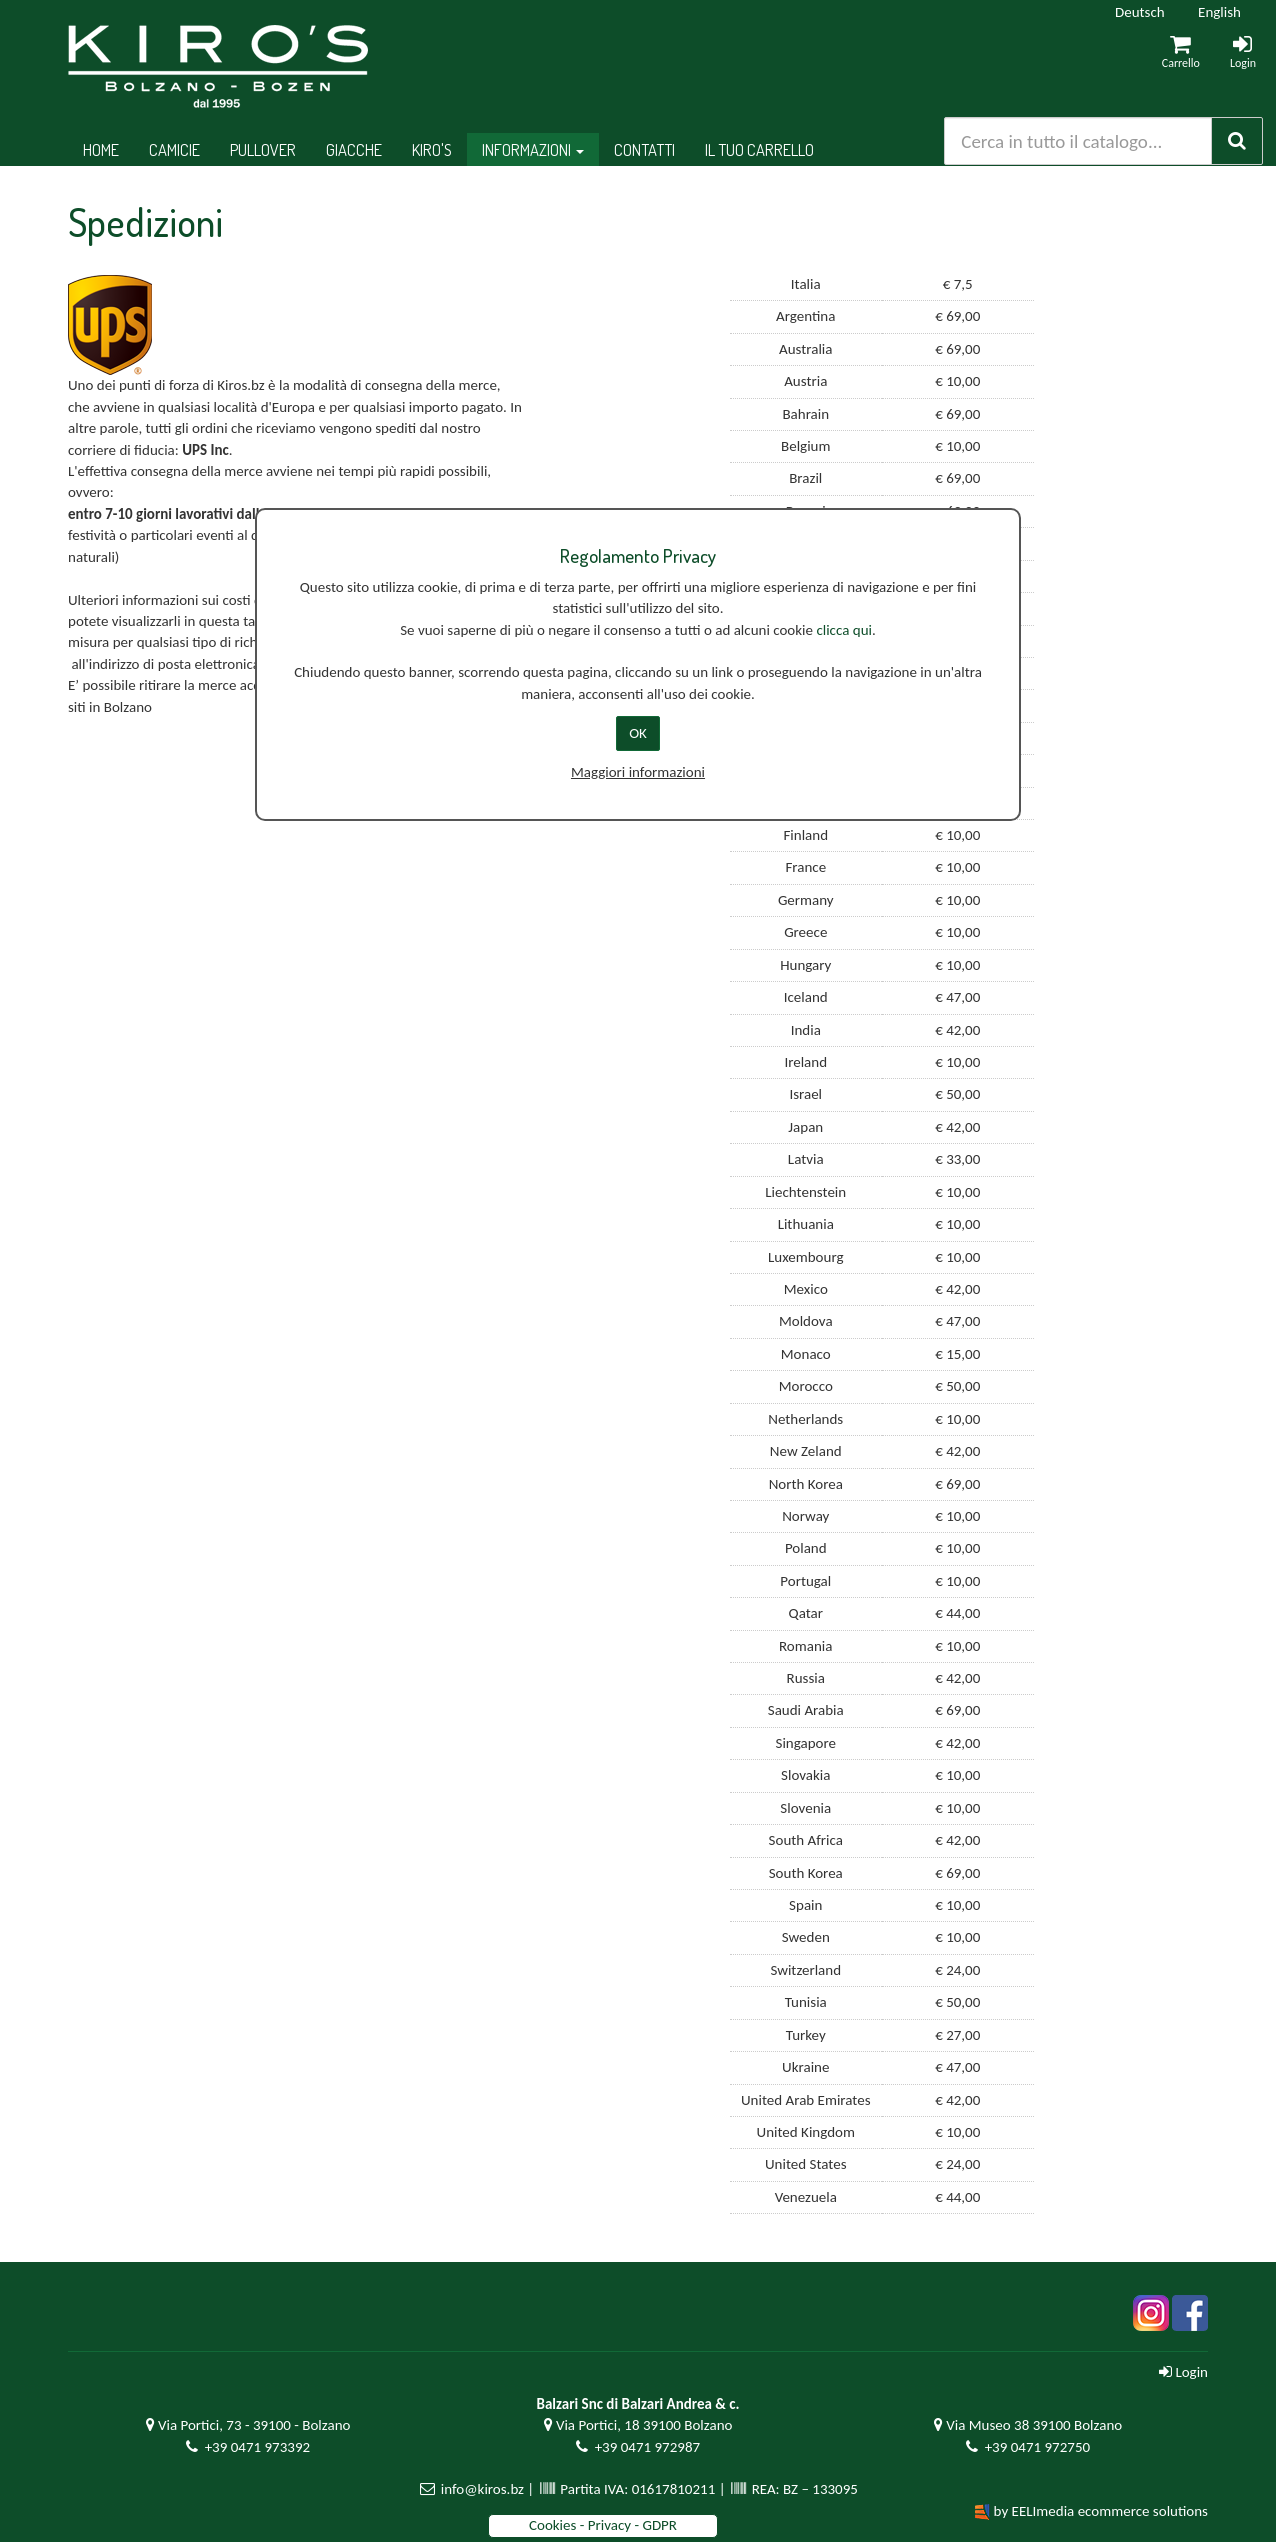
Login (1183, 2372)
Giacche (354, 149)
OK (638, 733)
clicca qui (844, 630)
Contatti (644, 149)
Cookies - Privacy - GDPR (603, 2525)
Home (101, 149)
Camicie (174, 149)
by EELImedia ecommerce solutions (1101, 2511)
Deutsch (1140, 12)
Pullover (263, 149)
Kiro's (432, 149)
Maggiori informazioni (638, 772)
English (1219, 12)
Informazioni (533, 149)
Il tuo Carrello (759, 149)
